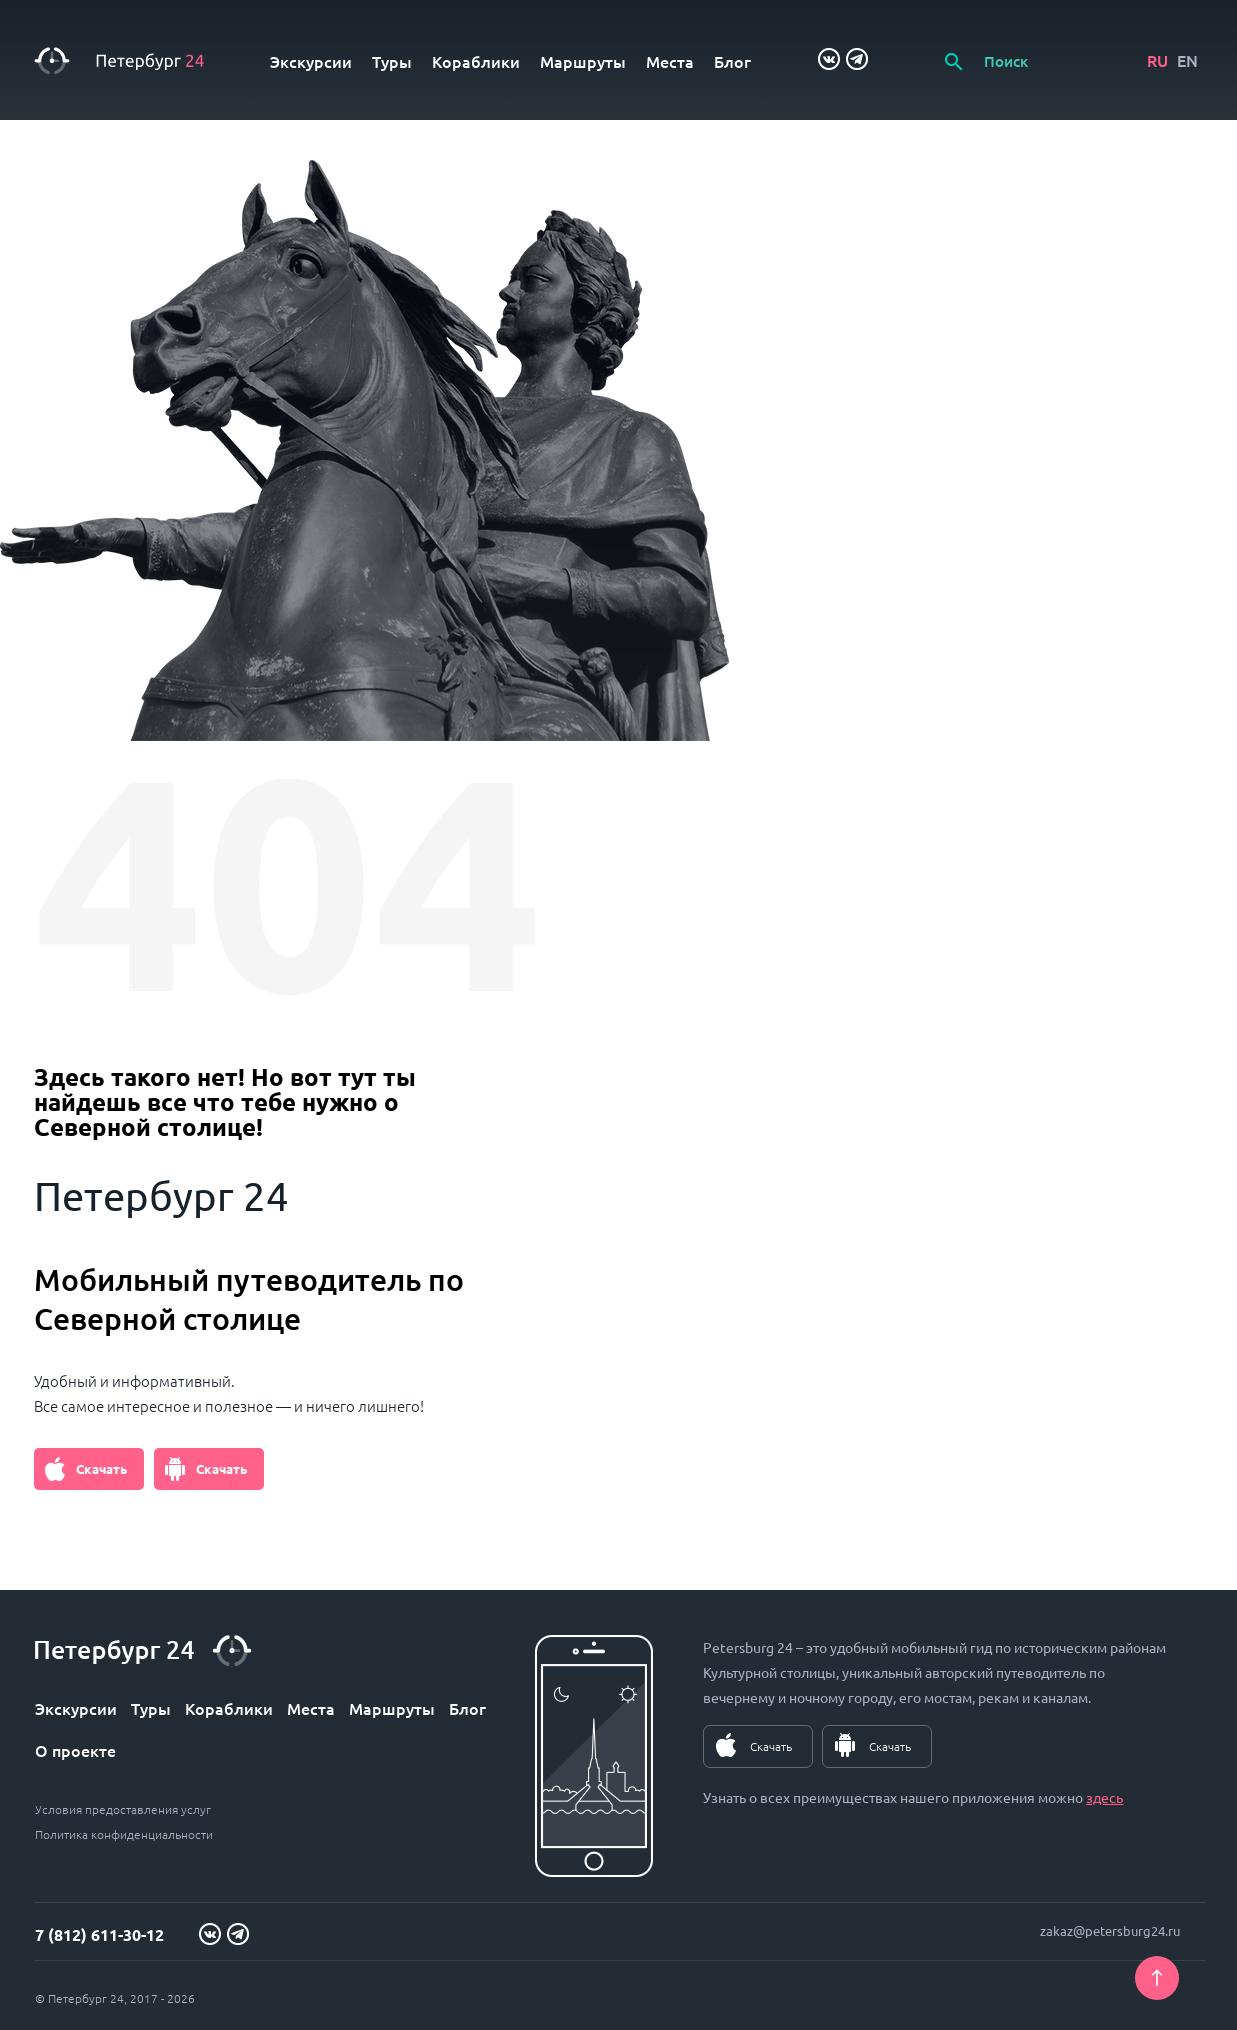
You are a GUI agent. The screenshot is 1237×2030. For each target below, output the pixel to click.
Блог (732, 61)
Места (670, 61)
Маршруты (583, 61)
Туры (392, 61)
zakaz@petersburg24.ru (1110, 1930)
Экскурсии (311, 61)
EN (1187, 60)
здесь (1104, 1797)
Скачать (101, 1468)
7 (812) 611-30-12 (99, 1934)
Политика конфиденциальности (124, 1834)
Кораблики (476, 61)
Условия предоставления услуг (123, 1809)
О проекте (75, 1750)
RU (1157, 60)
